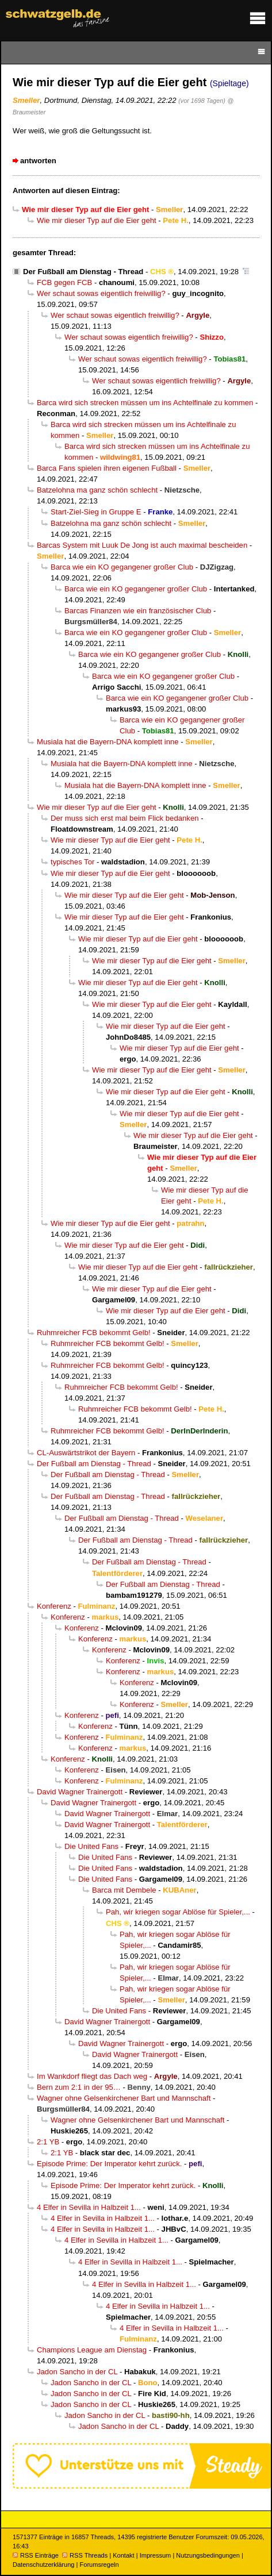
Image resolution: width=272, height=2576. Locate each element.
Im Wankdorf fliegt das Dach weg (92, 2076)
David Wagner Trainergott (79, 1791)
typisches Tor (72, 862)
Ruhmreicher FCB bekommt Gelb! (94, 1332)
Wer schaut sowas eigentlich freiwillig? (101, 293)
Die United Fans (91, 1846)
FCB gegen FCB (64, 282)
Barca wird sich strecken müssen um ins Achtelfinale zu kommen (145, 402)
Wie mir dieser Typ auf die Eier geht (96, 220)
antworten (38, 160)
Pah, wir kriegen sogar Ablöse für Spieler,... (178, 1912)
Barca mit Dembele (124, 1890)
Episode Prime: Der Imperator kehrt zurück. (109, 2163)
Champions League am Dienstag (92, 2350)
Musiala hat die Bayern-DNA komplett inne (108, 741)
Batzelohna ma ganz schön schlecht (97, 490)
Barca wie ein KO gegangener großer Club (122, 567)
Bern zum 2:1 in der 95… (79, 2087)
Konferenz (54, 1606)
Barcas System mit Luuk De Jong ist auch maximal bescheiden (142, 545)
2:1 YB (48, 2141)
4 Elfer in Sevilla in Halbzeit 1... (89, 2207)
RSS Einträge (36, 2555)
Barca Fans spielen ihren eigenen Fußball (107, 468)
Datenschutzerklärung (43, 2564)
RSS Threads (85, 2555)
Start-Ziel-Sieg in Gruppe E (96, 511)
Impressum (155, 2555)
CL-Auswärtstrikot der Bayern (86, 1452)
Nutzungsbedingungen (208, 2555)
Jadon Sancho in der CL (77, 2371)
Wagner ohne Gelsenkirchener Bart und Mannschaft (123, 2098)
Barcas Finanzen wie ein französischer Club (137, 610)
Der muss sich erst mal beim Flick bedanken (124, 818)
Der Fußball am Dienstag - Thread (83, 271)
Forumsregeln (98, 2564)
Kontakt (123, 2555)
